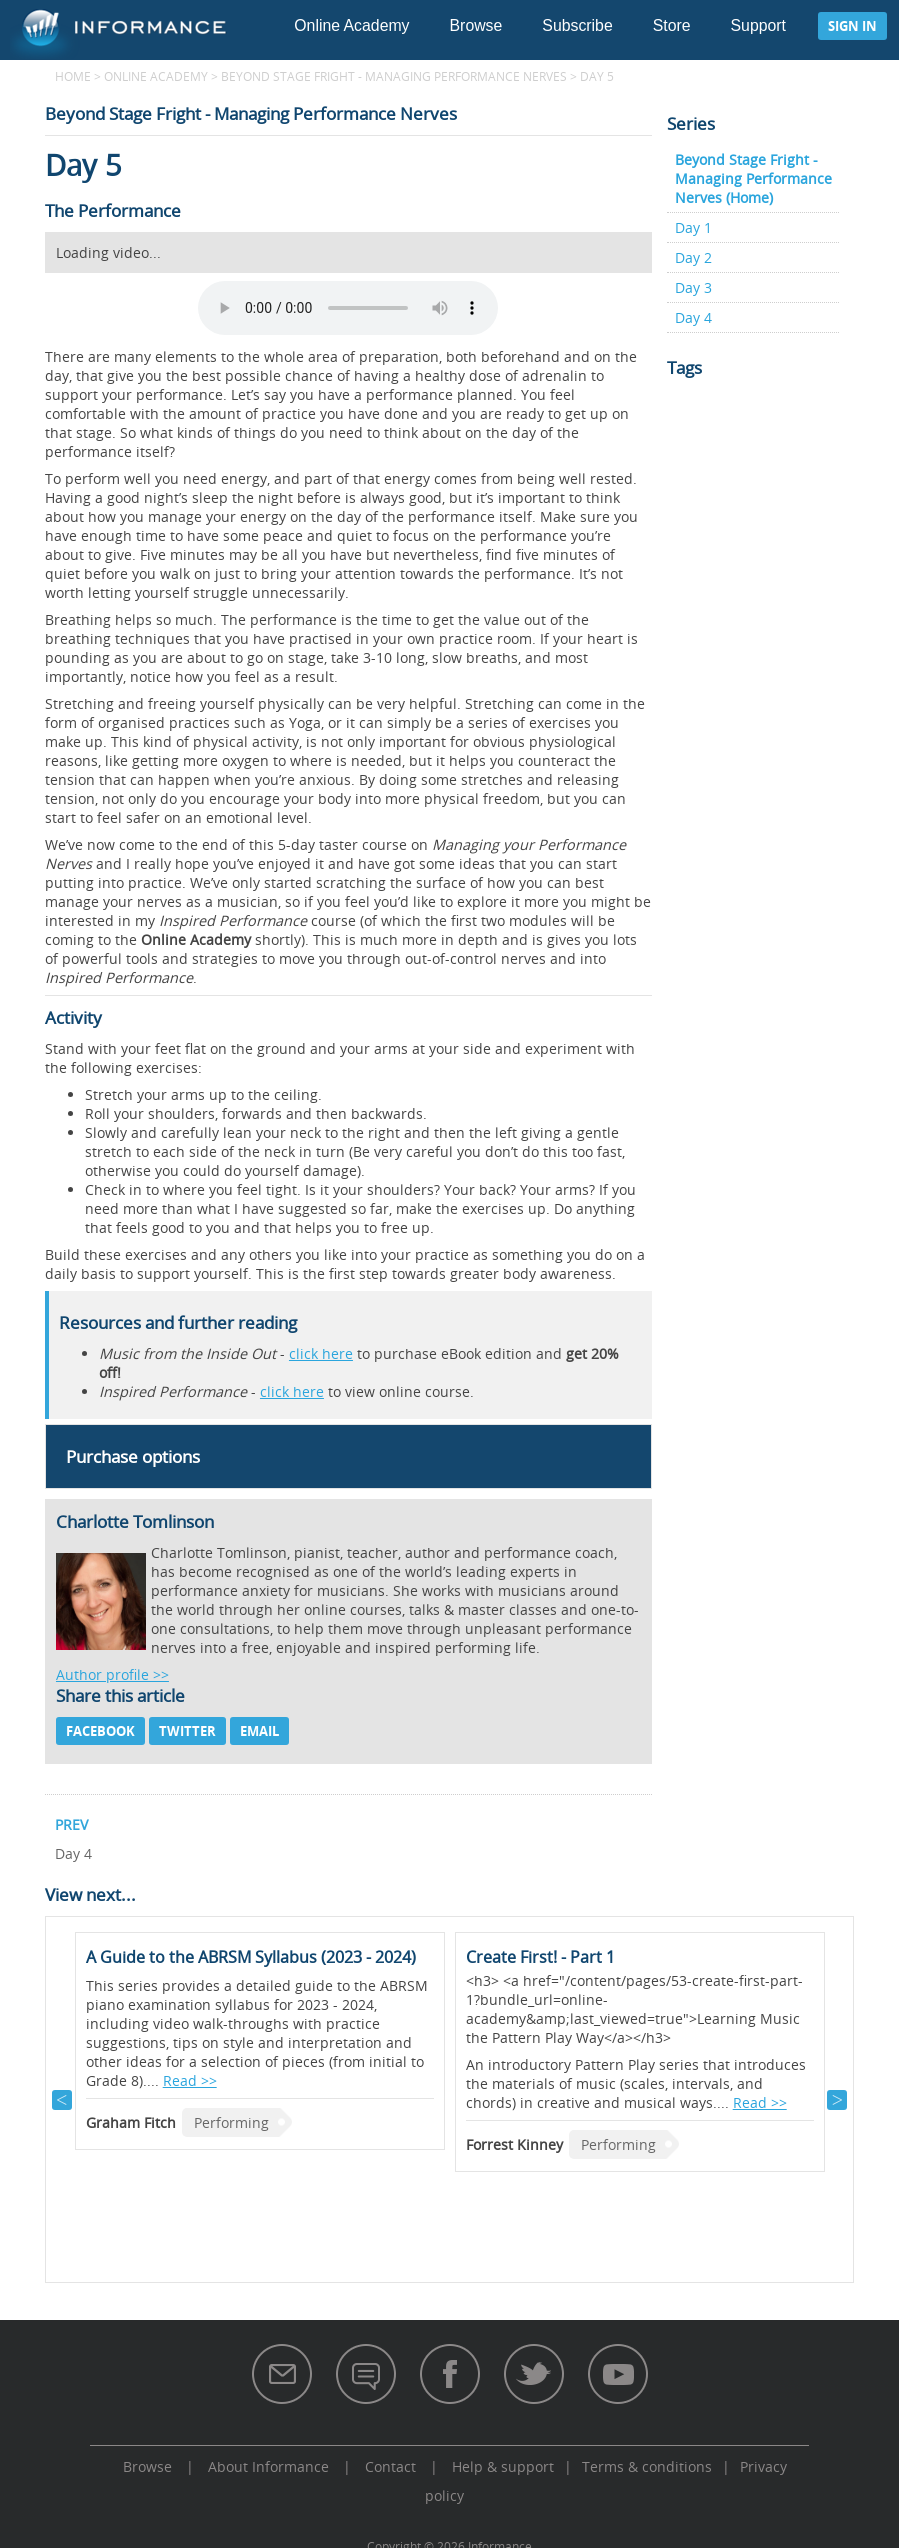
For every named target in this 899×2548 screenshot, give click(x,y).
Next (837, 2100)
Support (758, 25)
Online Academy (351, 25)
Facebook (100, 1731)
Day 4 (693, 317)
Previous (62, 2100)
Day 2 (693, 257)
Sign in (852, 26)
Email (259, 1731)
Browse (476, 25)
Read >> (190, 2080)
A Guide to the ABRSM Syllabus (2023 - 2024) (251, 1957)
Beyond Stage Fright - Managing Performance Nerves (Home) (753, 178)
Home (73, 76)
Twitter (187, 1731)
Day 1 (693, 227)
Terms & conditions (647, 2466)
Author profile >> (112, 1674)
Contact (390, 2466)
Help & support (503, 2466)
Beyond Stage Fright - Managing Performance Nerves (394, 76)
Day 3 (693, 287)
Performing (231, 2122)
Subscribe (577, 25)
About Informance (268, 2466)
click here (321, 1353)
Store (672, 25)
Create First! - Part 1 (540, 1957)
